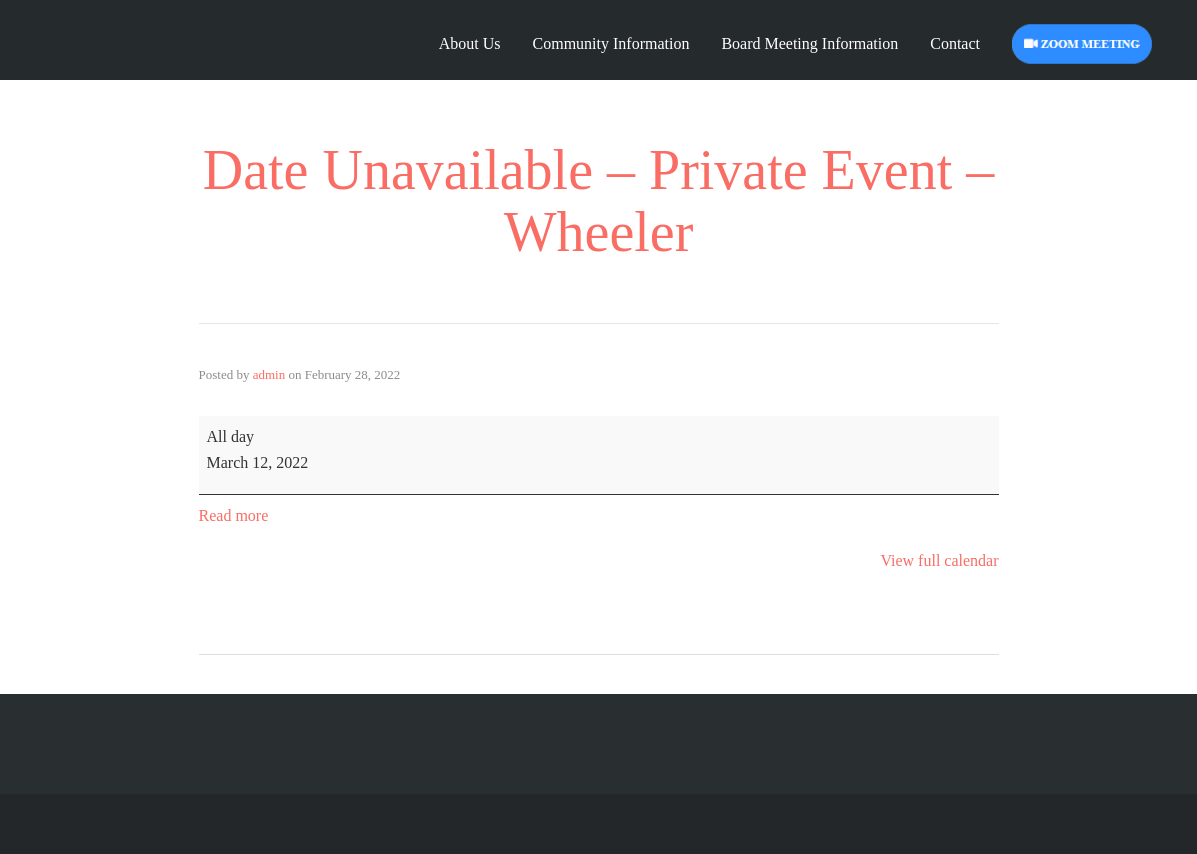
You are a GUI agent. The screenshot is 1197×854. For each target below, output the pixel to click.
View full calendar (939, 560)
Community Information (611, 43)
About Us (470, 43)
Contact (955, 43)
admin (269, 374)
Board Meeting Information (809, 43)
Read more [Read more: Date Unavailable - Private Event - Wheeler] (234, 515)
